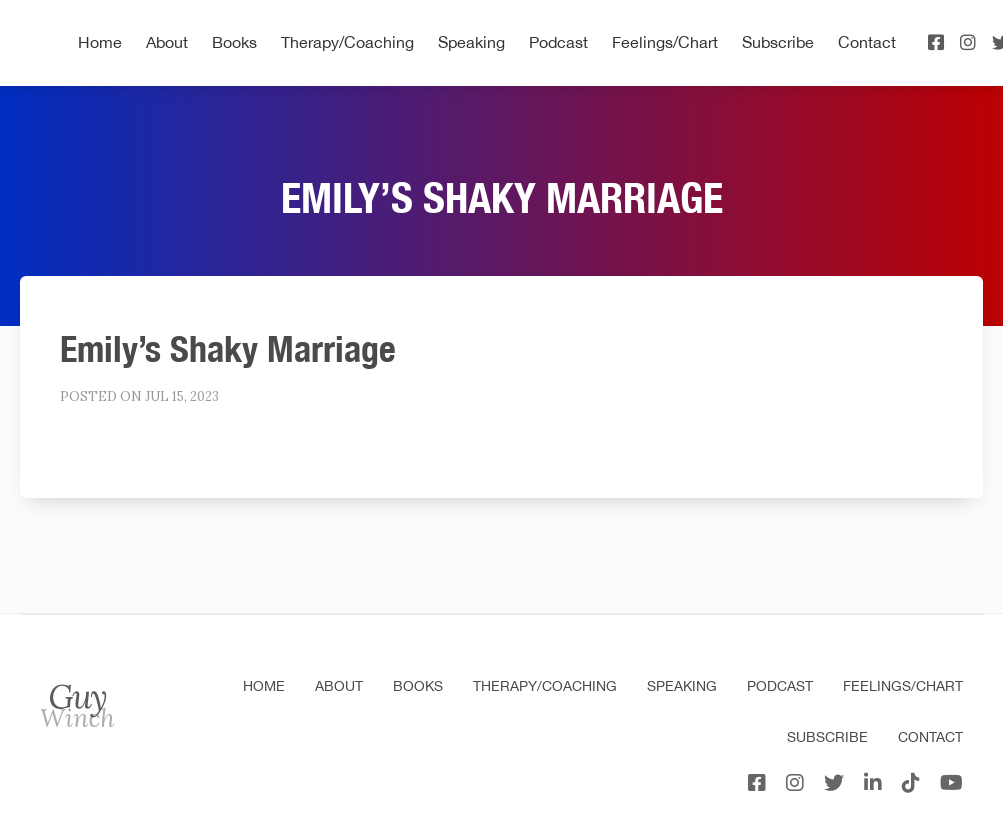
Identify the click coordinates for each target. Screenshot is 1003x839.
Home (100, 42)
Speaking (471, 42)
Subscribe (778, 42)
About (167, 42)
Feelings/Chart (665, 42)
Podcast (558, 42)
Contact (867, 42)
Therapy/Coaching (347, 42)
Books (234, 42)
